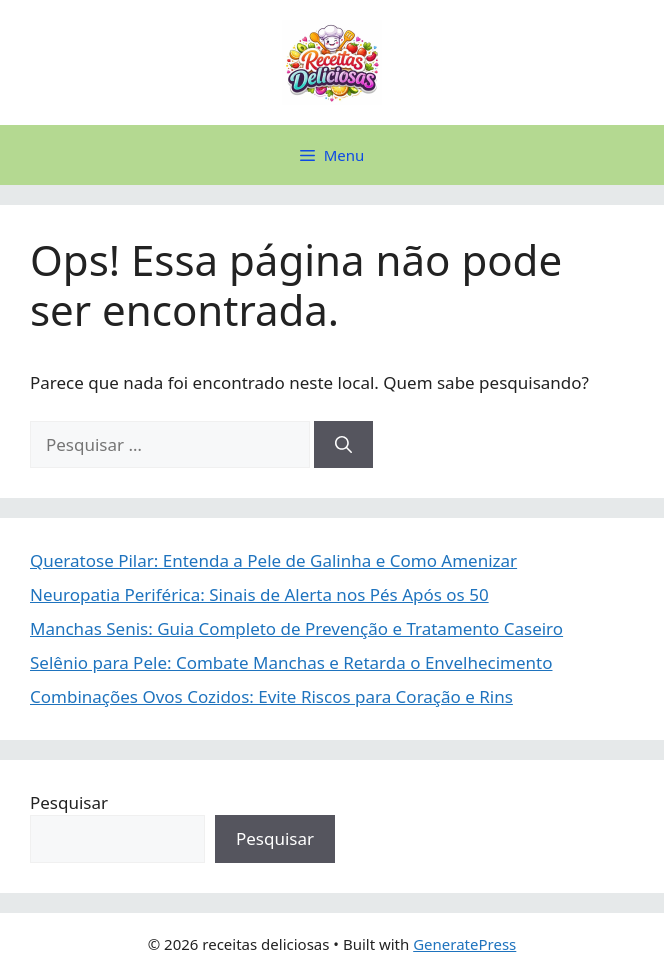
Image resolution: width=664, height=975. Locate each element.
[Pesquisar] (343, 445)
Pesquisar (69, 802)
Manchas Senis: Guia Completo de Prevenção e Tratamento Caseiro (296, 628)
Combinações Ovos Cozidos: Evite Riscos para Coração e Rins (271, 696)
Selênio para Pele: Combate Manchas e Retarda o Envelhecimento (291, 662)
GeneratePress (464, 944)
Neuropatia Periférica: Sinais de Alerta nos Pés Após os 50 (259, 594)
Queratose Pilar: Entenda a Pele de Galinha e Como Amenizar (273, 560)
